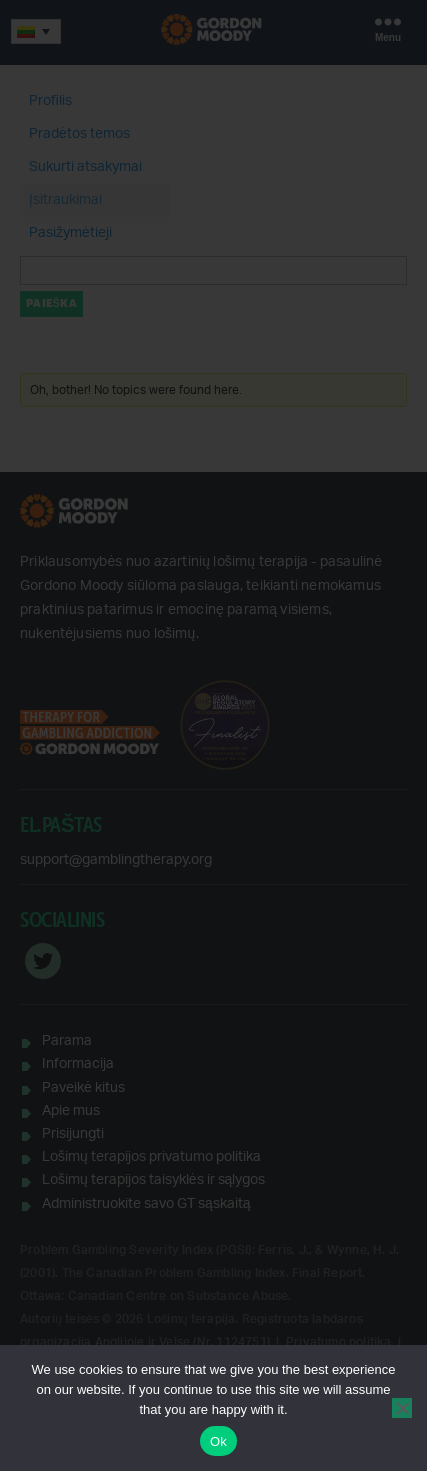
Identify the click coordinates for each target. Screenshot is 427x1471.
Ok (218, 1441)
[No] (402, 1408)
